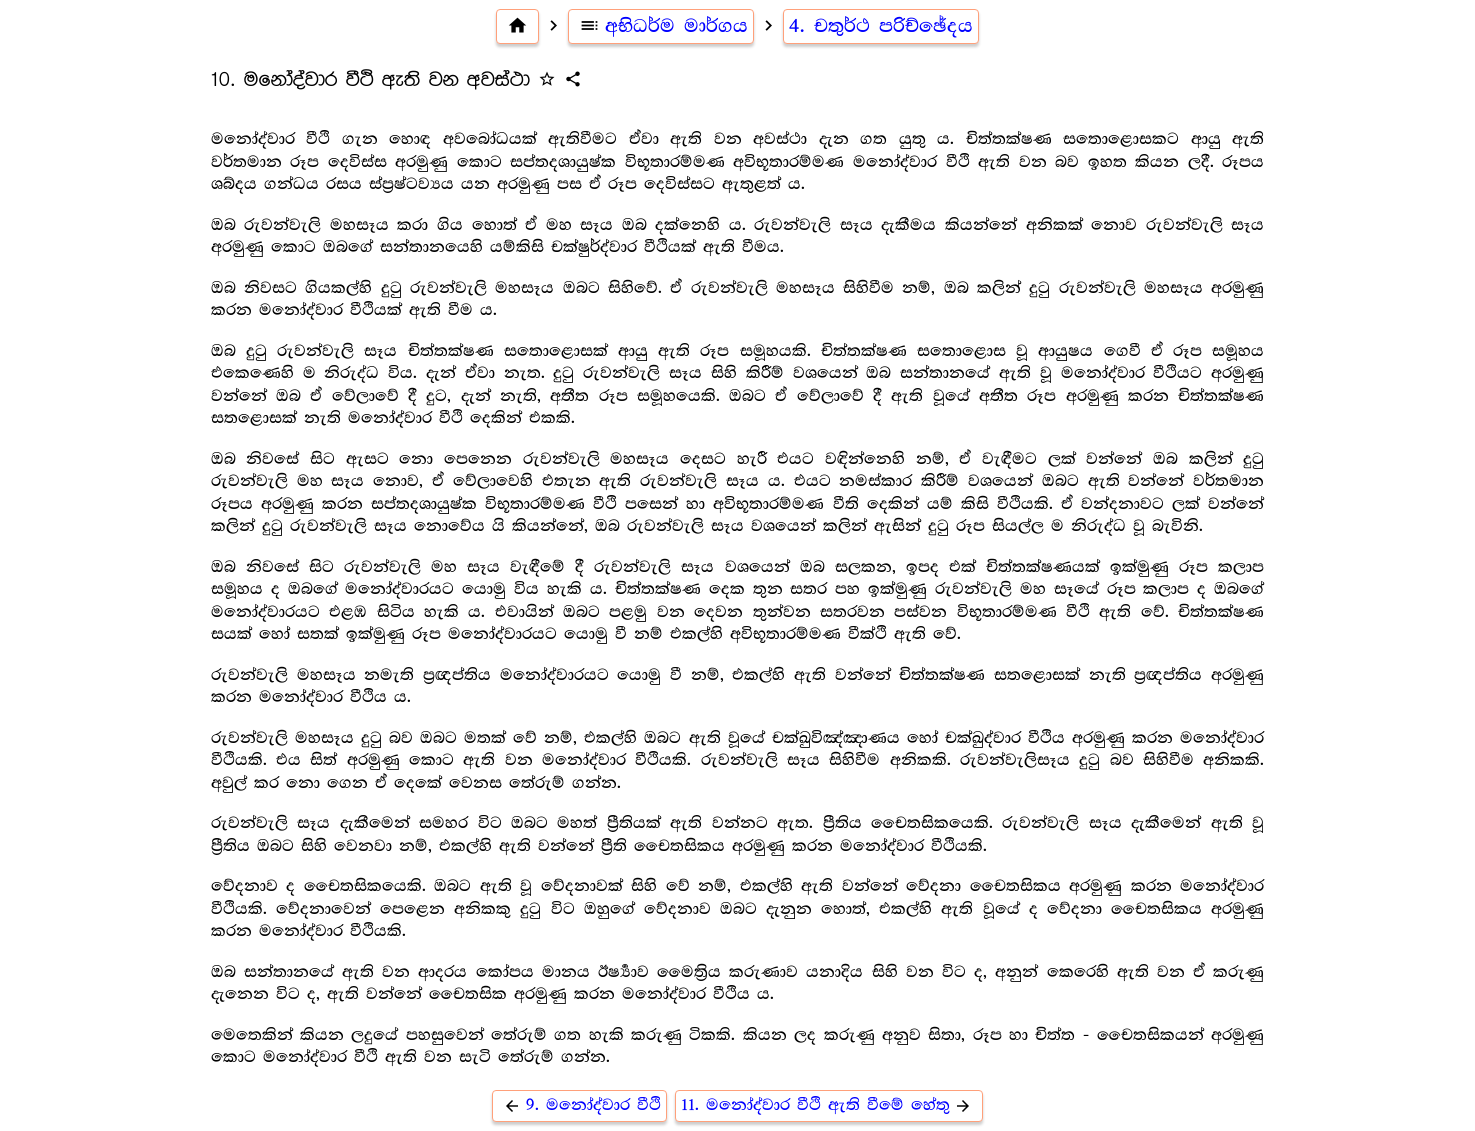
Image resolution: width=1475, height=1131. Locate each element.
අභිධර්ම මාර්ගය (661, 26)
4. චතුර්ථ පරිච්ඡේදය (881, 26)
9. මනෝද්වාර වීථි (579, 1105)
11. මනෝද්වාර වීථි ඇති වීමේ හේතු (829, 1105)
